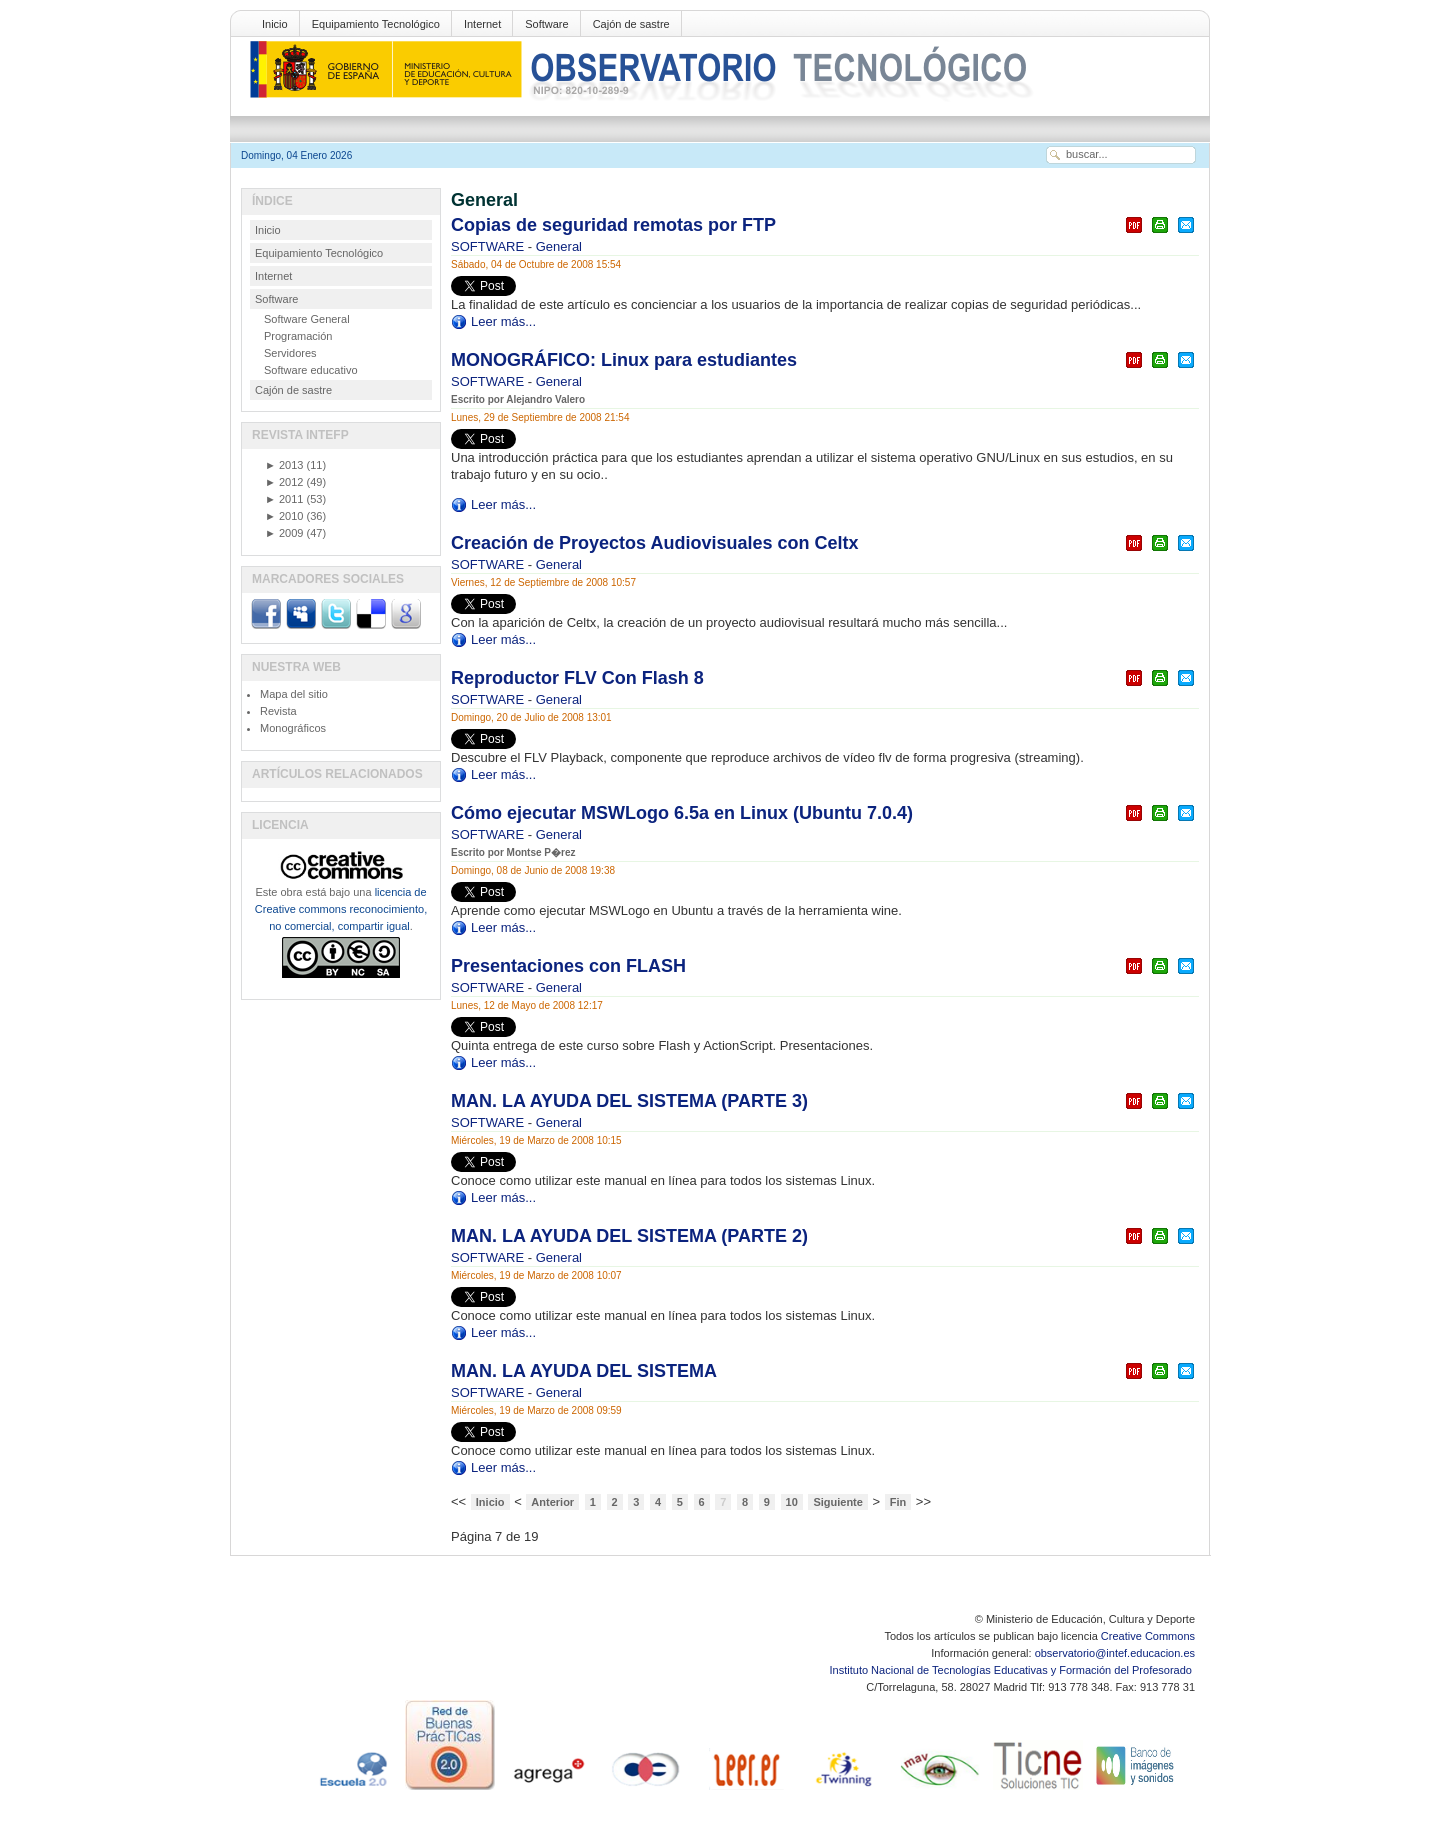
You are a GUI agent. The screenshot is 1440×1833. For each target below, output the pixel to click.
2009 (284, 533)
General (559, 246)
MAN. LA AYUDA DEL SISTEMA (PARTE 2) (629, 1236)
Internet (482, 24)
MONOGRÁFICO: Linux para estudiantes (624, 360)
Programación (298, 336)
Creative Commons (1148, 1636)
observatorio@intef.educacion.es (1115, 1653)
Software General (307, 319)
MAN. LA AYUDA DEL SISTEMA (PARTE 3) (629, 1101)
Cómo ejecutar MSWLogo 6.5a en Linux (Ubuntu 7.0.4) (682, 813)
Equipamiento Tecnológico (376, 24)
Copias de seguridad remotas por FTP (613, 225)
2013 (284, 465)
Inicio (275, 24)
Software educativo (311, 370)
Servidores (290, 353)
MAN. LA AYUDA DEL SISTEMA (584, 1371)
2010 (284, 516)
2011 (284, 499)
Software (546, 24)
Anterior (552, 1502)
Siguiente (838, 1502)
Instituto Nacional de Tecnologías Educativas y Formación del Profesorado (1012, 1670)
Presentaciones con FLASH (568, 966)
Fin (898, 1502)
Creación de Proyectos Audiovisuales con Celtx (654, 543)
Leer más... (503, 321)
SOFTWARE (489, 246)
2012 (284, 482)
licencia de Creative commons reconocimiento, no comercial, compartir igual (341, 909)
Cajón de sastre (631, 24)
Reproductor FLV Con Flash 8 (577, 678)
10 (792, 1502)
